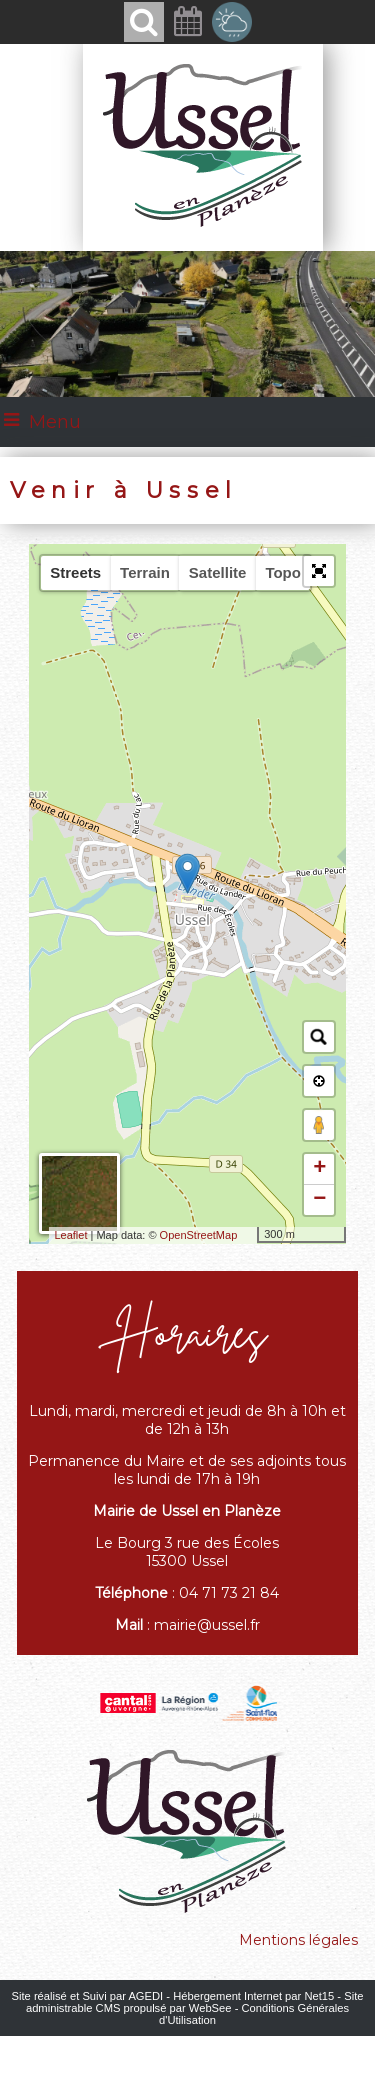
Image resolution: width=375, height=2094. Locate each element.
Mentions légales (298, 1940)
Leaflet (70, 1235)
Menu (55, 422)
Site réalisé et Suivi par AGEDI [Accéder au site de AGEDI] (88, 1996)
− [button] (319, 1200)
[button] (319, 571)
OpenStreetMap (199, 1235)
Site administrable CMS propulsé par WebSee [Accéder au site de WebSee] (195, 2002)
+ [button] (319, 1169)
